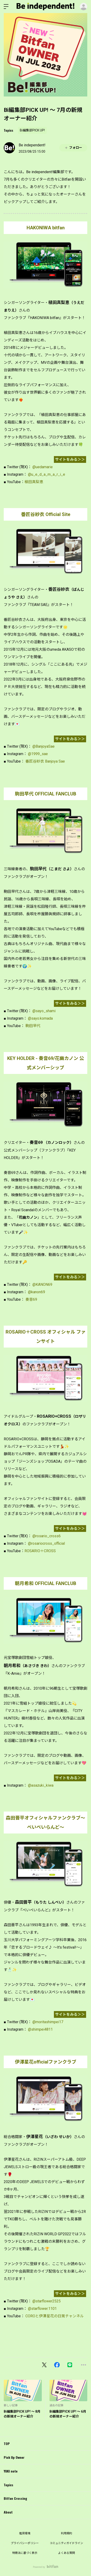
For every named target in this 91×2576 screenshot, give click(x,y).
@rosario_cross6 (46, 1536)
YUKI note (11, 2471)
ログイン (83, 6)
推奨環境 (24, 2533)
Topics (8, 130)
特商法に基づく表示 (24, 2553)
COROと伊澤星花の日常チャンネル (54, 2316)
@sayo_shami (44, 1011)
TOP (7, 2443)
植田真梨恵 (33, 482)
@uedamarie (42, 467)
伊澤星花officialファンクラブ (45, 2062)
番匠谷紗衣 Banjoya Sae (45, 761)
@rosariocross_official (46, 1543)
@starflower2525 (46, 2301)
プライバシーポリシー (25, 2543)
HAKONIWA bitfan (46, 227)
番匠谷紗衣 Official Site (45, 514)
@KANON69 (42, 1284)
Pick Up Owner (14, 2457)
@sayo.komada (40, 1018)
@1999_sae (38, 754)
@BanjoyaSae (43, 746)
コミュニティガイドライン (66, 2543)
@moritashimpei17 (47, 2022)
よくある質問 (66, 2553)
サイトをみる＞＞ (70, 459)
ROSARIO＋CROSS (40, 1551)
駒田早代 (32, 1026)
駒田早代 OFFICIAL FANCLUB (45, 794)
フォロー (73, 148)
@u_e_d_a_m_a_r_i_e (46, 474)
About (8, 2512)
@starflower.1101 (42, 2308)
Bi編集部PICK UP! (32, 130)
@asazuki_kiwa (40, 1785)
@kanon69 (36, 1292)
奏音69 (31, 1299)
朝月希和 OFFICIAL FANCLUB (45, 1583)
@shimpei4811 (40, 2029)
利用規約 (66, 2533)
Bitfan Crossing (15, 2498)
